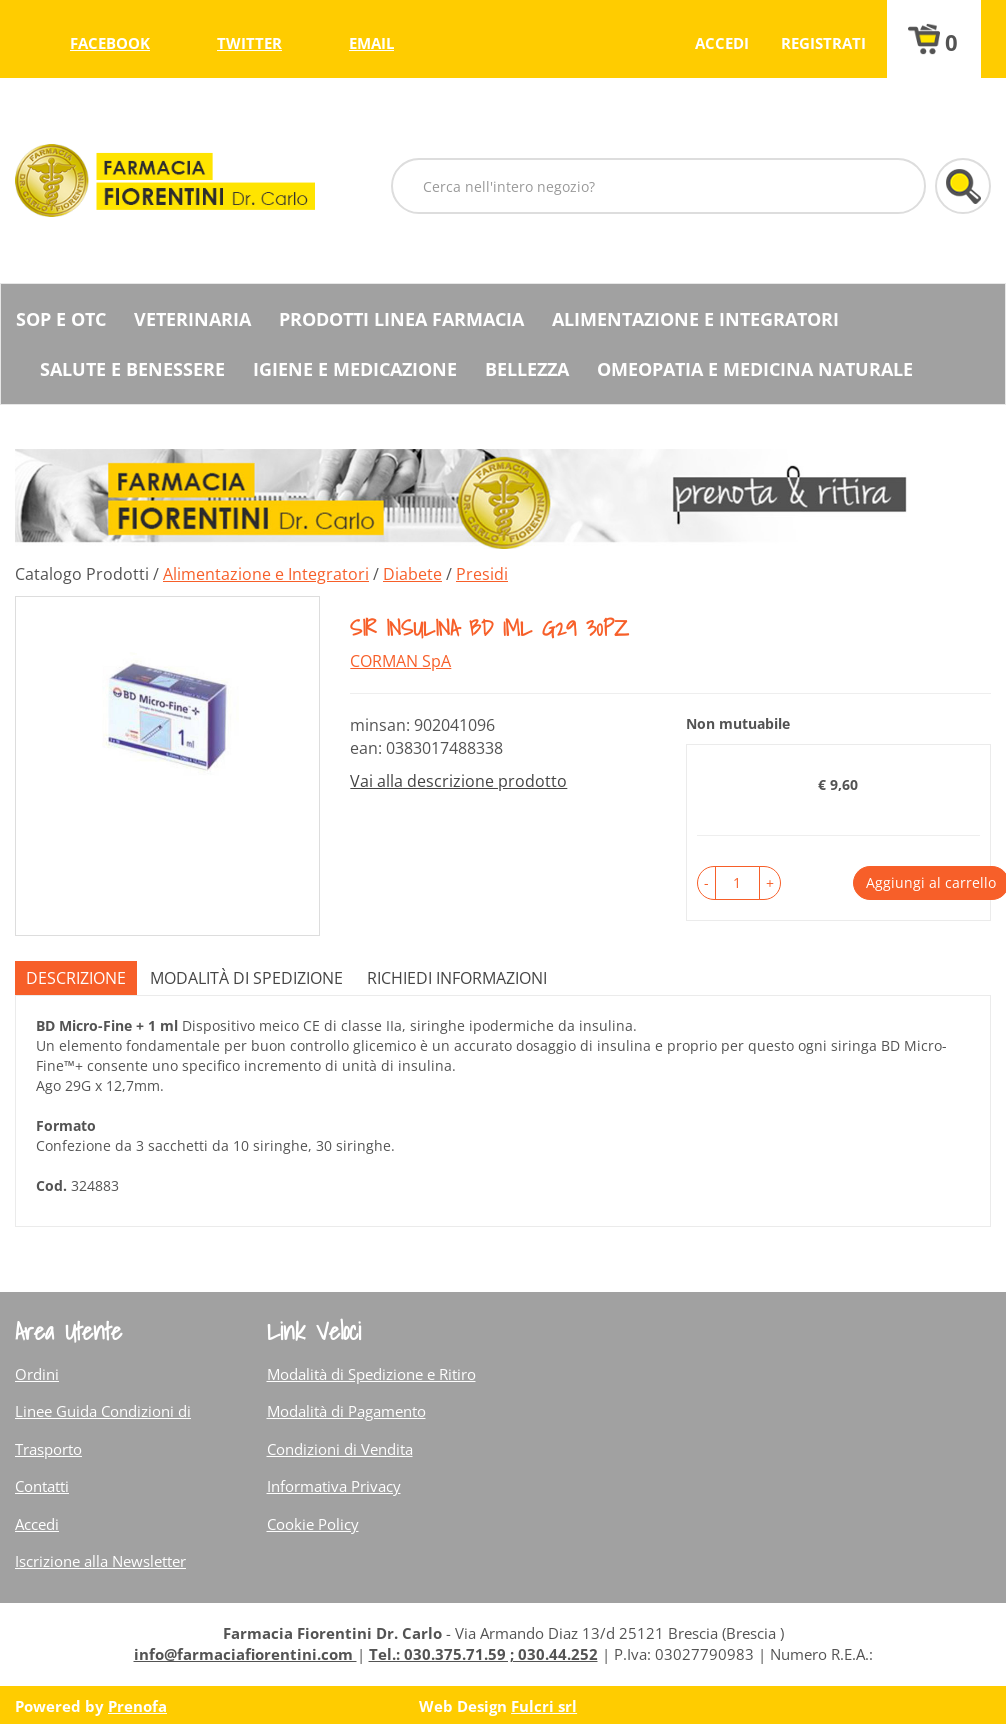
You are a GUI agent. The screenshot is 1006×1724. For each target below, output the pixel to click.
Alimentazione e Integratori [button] (695, 319)
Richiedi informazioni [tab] (457, 978)
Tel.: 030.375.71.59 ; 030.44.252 (483, 1654)
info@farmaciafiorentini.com (245, 1654)
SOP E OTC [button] (61, 319)
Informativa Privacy (334, 1486)
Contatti (42, 1486)
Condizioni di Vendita (340, 1449)
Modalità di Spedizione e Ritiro (371, 1374)
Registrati (823, 43)
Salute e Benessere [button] (132, 369)
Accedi (722, 43)
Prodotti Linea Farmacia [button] (401, 319)
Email (371, 43)
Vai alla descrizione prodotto (458, 781)
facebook (110, 43)
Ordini (37, 1374)
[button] (706, 883)
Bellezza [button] (527, 369)
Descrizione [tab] (76, 978)
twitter (249, 43)
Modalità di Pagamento (346, 1411)
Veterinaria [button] (192, 319)
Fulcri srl (544, 1706)
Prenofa (137, 1706)
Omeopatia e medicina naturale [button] (755, 369)
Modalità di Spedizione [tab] (246, 978)
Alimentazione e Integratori (266, 574)
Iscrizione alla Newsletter (100, 1561)
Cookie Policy (313, 1524)
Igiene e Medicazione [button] (355, 369)
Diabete (412, 574)
